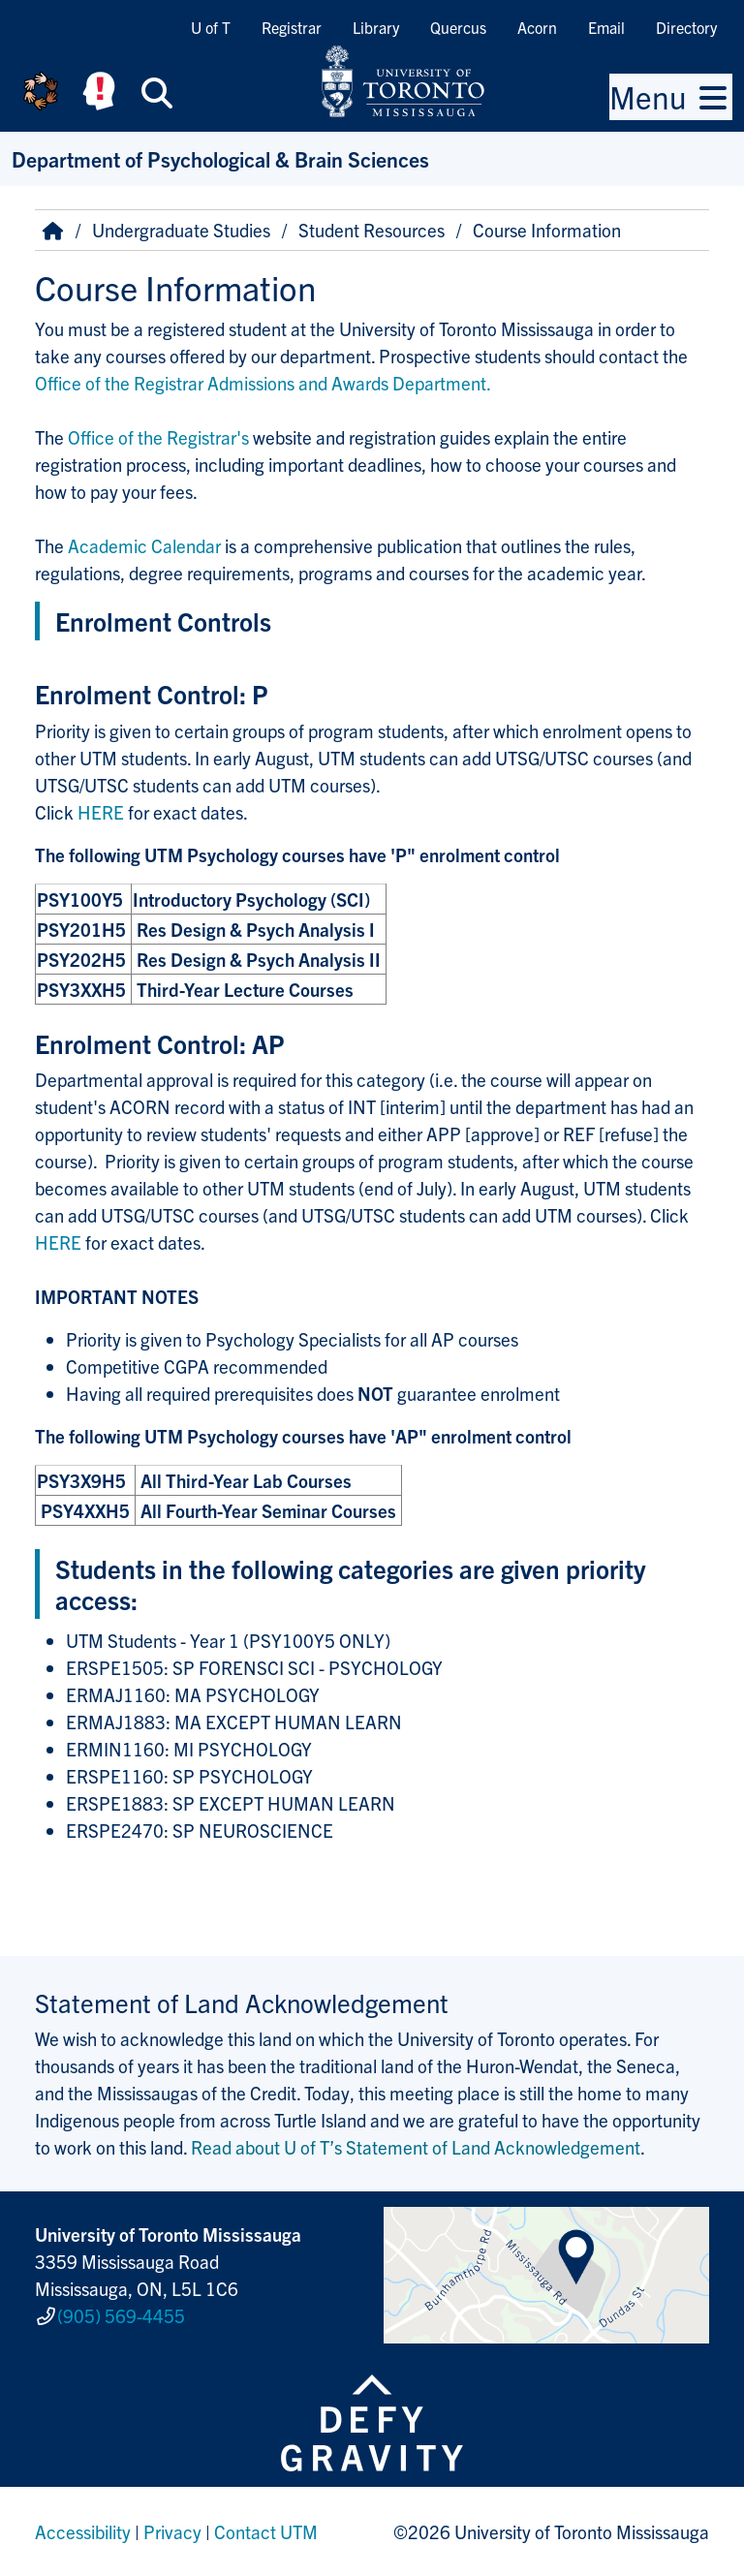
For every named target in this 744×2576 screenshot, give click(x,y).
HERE (103, 811)
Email (606, 27)
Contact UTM (266, 2531)
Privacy (172, 2531)
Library (376, 27)
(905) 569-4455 (121, 2315)
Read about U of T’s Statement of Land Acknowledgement (415, 2146)
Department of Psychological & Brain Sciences (220, 158)
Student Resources (371, 229)
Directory (686, 27)
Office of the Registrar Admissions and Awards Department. (263, 382)
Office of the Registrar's (160, 437)
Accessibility (83, 2531)
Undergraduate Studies (181, 229)
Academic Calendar (144, 545)
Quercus (458, 27)
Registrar (292, 27)
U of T (211, 27)
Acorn (537, 27)
